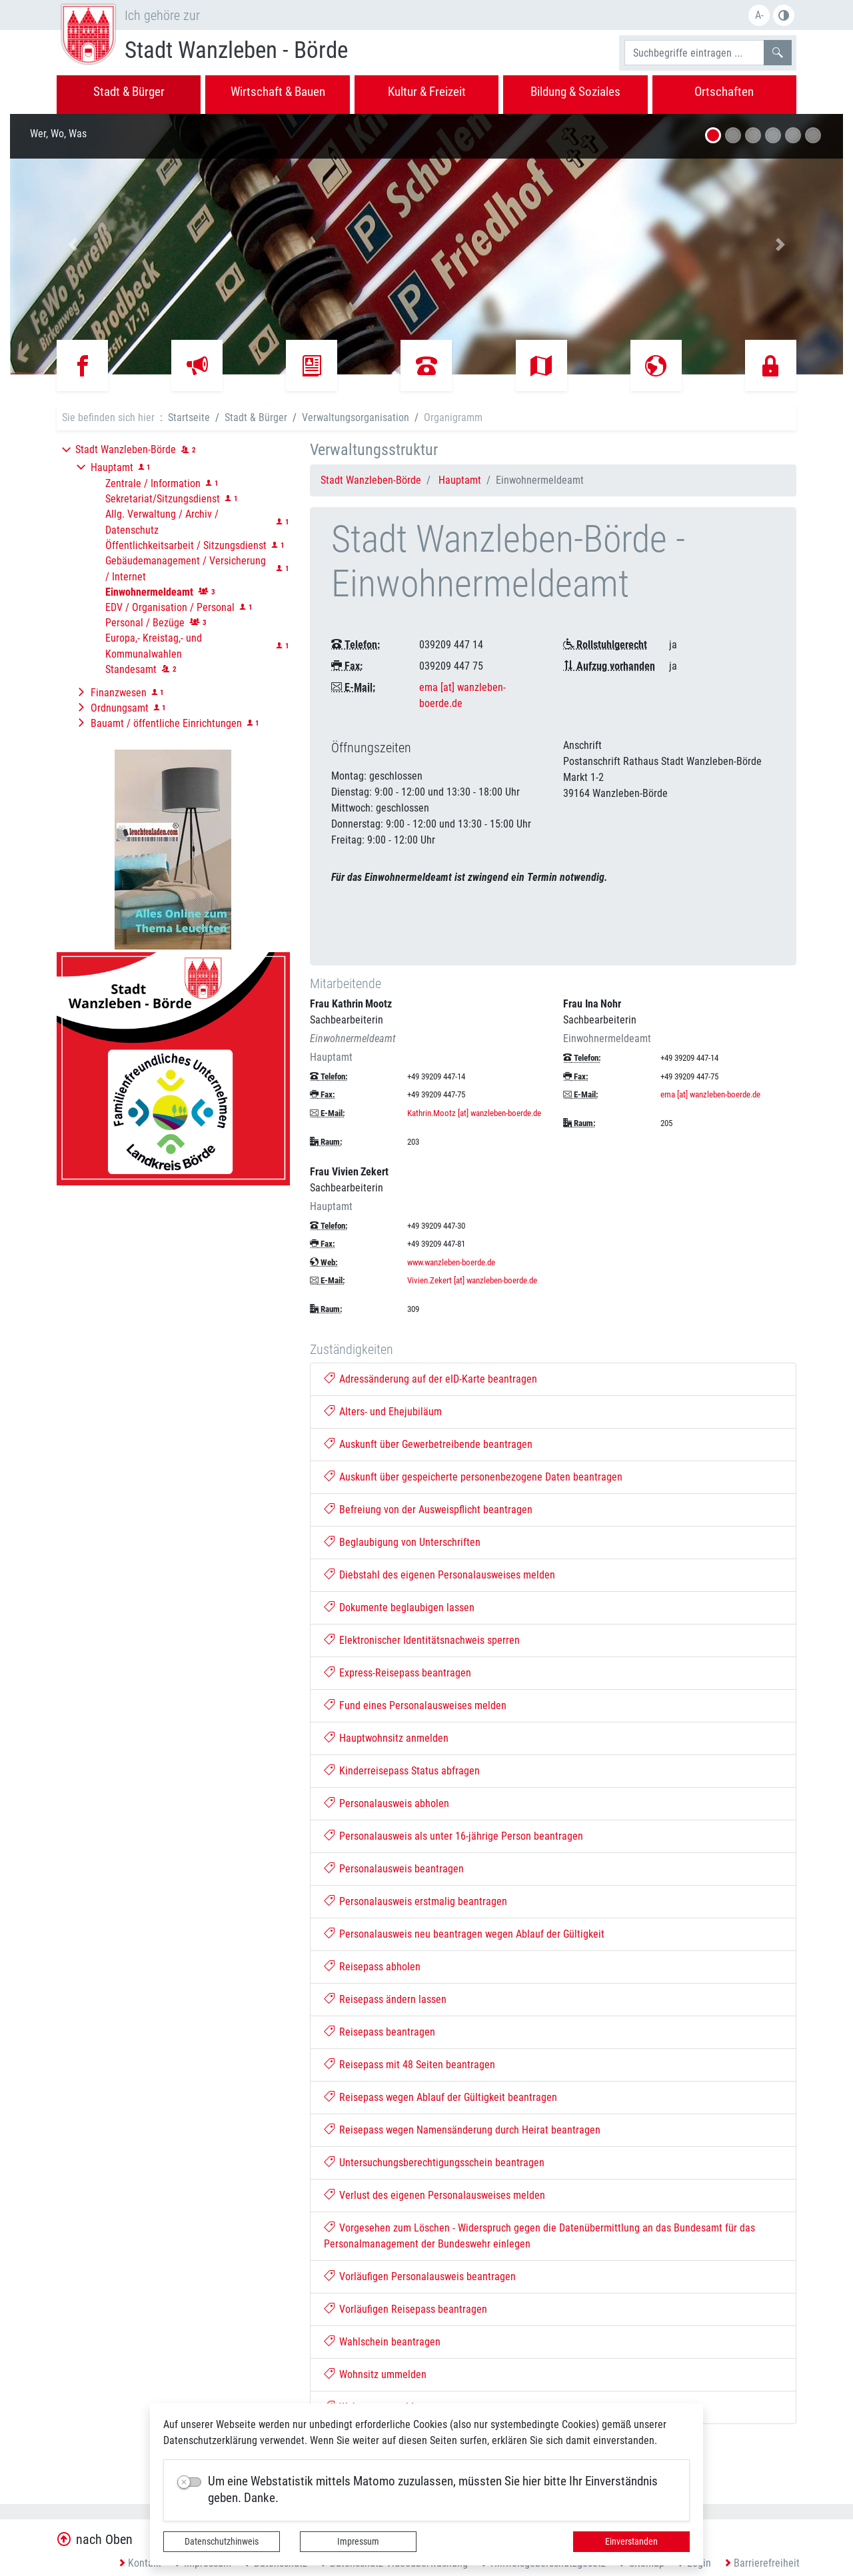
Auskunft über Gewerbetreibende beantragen (428, 1444)
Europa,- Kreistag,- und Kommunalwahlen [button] (153, 646)
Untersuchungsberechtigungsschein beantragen (434, 2162)
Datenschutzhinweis (222, 2541)
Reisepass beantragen (380, 2032)
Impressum (358, 2541)
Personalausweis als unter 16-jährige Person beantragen (454, 1836)
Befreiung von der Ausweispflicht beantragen (428, 1509)
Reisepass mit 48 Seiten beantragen (410, 2064)
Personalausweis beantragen (394, 1868)
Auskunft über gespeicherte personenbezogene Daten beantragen (473, 1477)
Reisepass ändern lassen (385, 1999)
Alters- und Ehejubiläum (383, 1411)
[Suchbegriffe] (694, 52)
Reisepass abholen (372, 1966)
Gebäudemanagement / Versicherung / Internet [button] (185, 568)
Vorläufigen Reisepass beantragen (406, 2309)
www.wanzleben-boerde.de (451, 1262)
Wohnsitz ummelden (375, 2374)
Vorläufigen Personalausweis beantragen (420, 2276)
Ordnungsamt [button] (120, 708)
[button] (72, 244)
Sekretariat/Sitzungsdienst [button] (162, 498)
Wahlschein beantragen (382, 2341)
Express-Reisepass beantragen (398, 1672)
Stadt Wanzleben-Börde (371, 480)
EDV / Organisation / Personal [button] (170, 607)
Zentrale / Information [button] (153, 483)
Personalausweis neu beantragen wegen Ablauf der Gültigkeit (464, 1934)
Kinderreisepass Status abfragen (402, 1770)
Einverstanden (631, 2541)
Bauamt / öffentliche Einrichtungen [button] (166, 723)
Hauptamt (459, 480)
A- (759, 15)
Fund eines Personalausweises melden (415, 1705)
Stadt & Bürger (256, 417)
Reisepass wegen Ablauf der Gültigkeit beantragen (441, 2097)
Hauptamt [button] (112, 467)
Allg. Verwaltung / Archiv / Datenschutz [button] (162, 522)
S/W (783, 15)
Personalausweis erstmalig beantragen (416, 1901)
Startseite (189, 417)
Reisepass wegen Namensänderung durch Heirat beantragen (462, 2130)
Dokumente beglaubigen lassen (399, 1607)
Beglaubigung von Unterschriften (402, 1542)
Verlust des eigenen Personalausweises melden (435, 2195)
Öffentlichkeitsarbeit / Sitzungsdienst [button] (186, 545)
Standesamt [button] (131, 669)
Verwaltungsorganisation (355, 417)
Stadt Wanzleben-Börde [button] (125, 449)
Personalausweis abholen (387, 1803)
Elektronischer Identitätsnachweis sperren (422, 1640)
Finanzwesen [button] (119, 692)
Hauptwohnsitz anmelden (386, 1738)
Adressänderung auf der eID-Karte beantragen (431, 1379)
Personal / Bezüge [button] (145, 622)
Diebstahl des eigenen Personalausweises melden (440, 1575)
